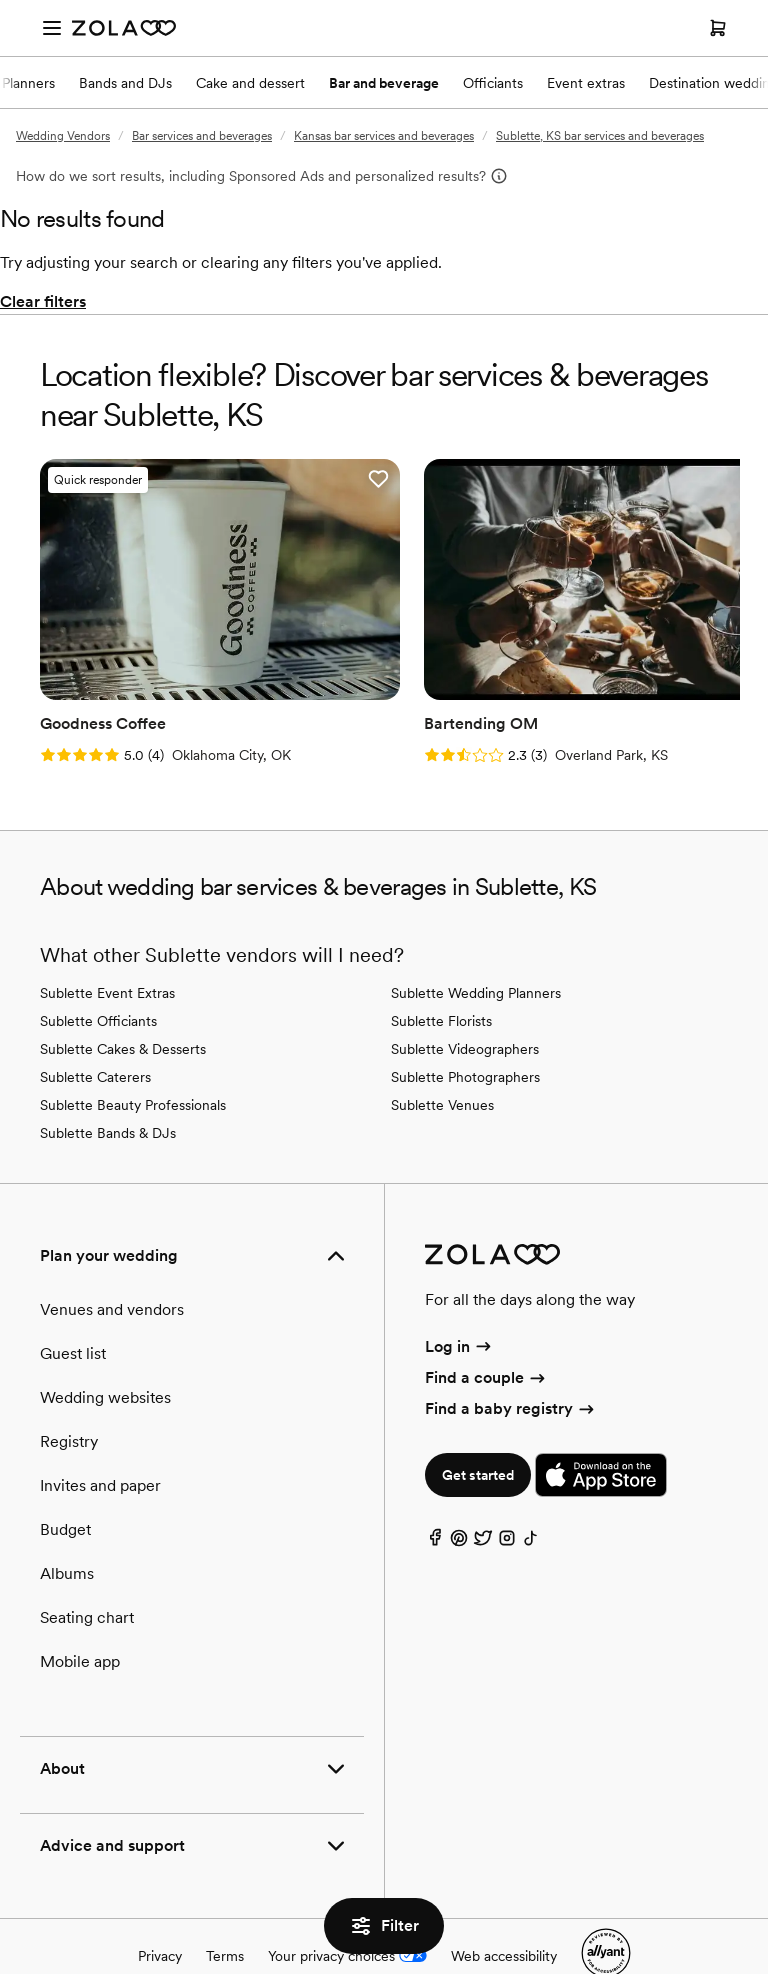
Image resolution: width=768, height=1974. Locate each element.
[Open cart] (718, 28)
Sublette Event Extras (107, 947)
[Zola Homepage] (124, 28)
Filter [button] (384, 1926)
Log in (459, 1300)
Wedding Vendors (63, 136)
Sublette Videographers (465, 1003)
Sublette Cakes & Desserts (123, 1003)
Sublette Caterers (95, 1031)
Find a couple (486, 1331)
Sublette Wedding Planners (476, 947)
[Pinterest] (459, 1497)
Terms (225, 1910)
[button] (274, 479)
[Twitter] (483, 1497)
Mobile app (80, 1615)
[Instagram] (507, 1497)
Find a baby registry (511, 1363)
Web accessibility (504, 1910)
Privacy (160, 1910)
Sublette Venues (442, 1059)
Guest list (73, 1307)
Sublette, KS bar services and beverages (600, 136)
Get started (478, 1430)
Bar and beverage (384, 83)
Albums (67, 1527)
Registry (69, 1395)
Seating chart (87, 1571)
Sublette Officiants (98, 975)
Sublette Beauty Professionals (133, 1059)
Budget (65, 1483)
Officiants (493, 83)
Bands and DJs (125, 83)
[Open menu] (52, 28)
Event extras (586, 83)
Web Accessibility (0, 0)
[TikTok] (531, 1497)
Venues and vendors (112, 1263)
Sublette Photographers (465, 1031)
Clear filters (43, 301)
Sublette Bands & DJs (108, 1087)
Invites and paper (100, 1439)
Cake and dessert (250, 83)
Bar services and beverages (202, 136)
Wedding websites (105, 1351)
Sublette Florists (441, 975)
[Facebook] (435, 1497)
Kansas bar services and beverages (384, 136)
